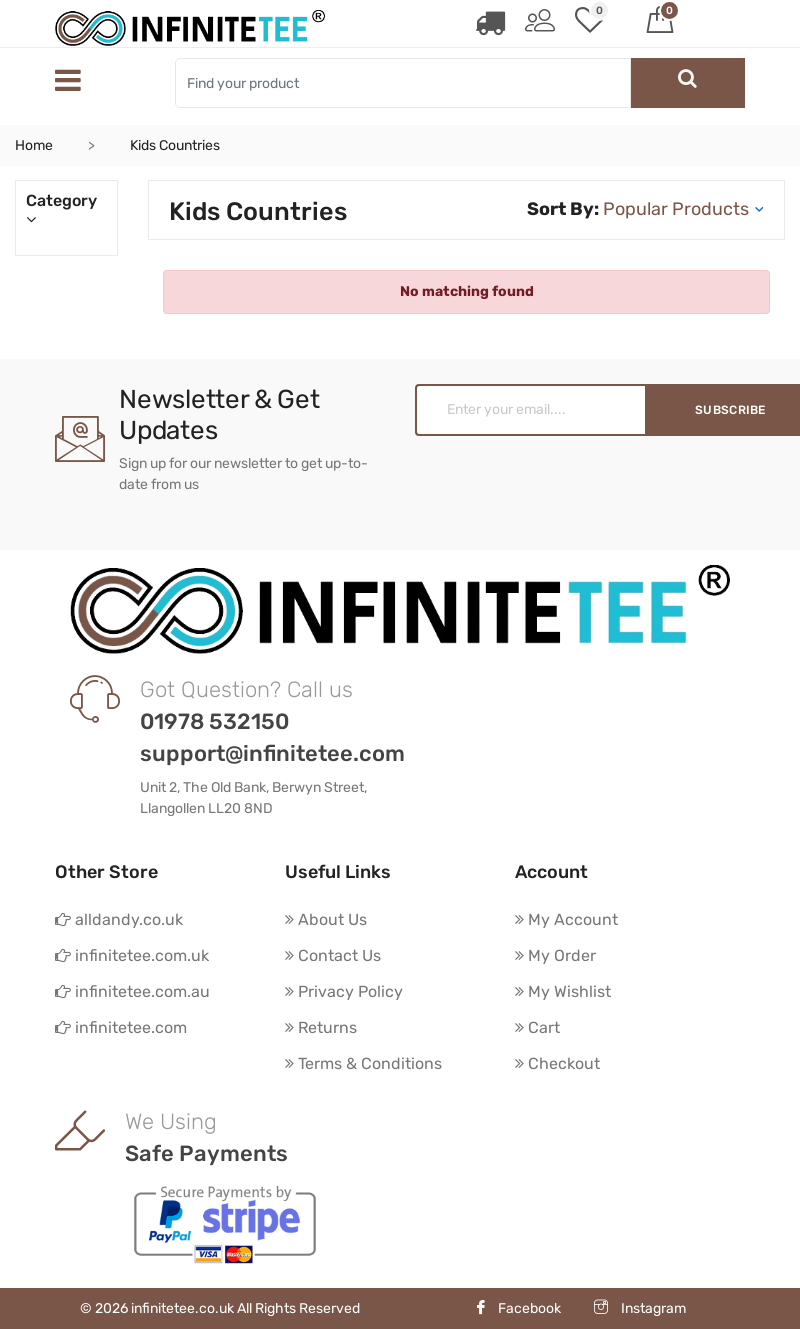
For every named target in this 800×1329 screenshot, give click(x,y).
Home (34, 145)
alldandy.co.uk (119, 919)
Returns (321, 1027)
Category (66, 210)
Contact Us (333, 955)
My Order (555, 955)
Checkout (557, 1063)
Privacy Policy (344, 991)
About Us (326, 919)
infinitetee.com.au (132, 991)
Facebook (517, 1308)
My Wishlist (563, 991)
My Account (566, 919)
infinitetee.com (121, 1027)
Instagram (640, 1308)
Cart (537, 1027)
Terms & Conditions (363, 1063)
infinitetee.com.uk (132, 955)
